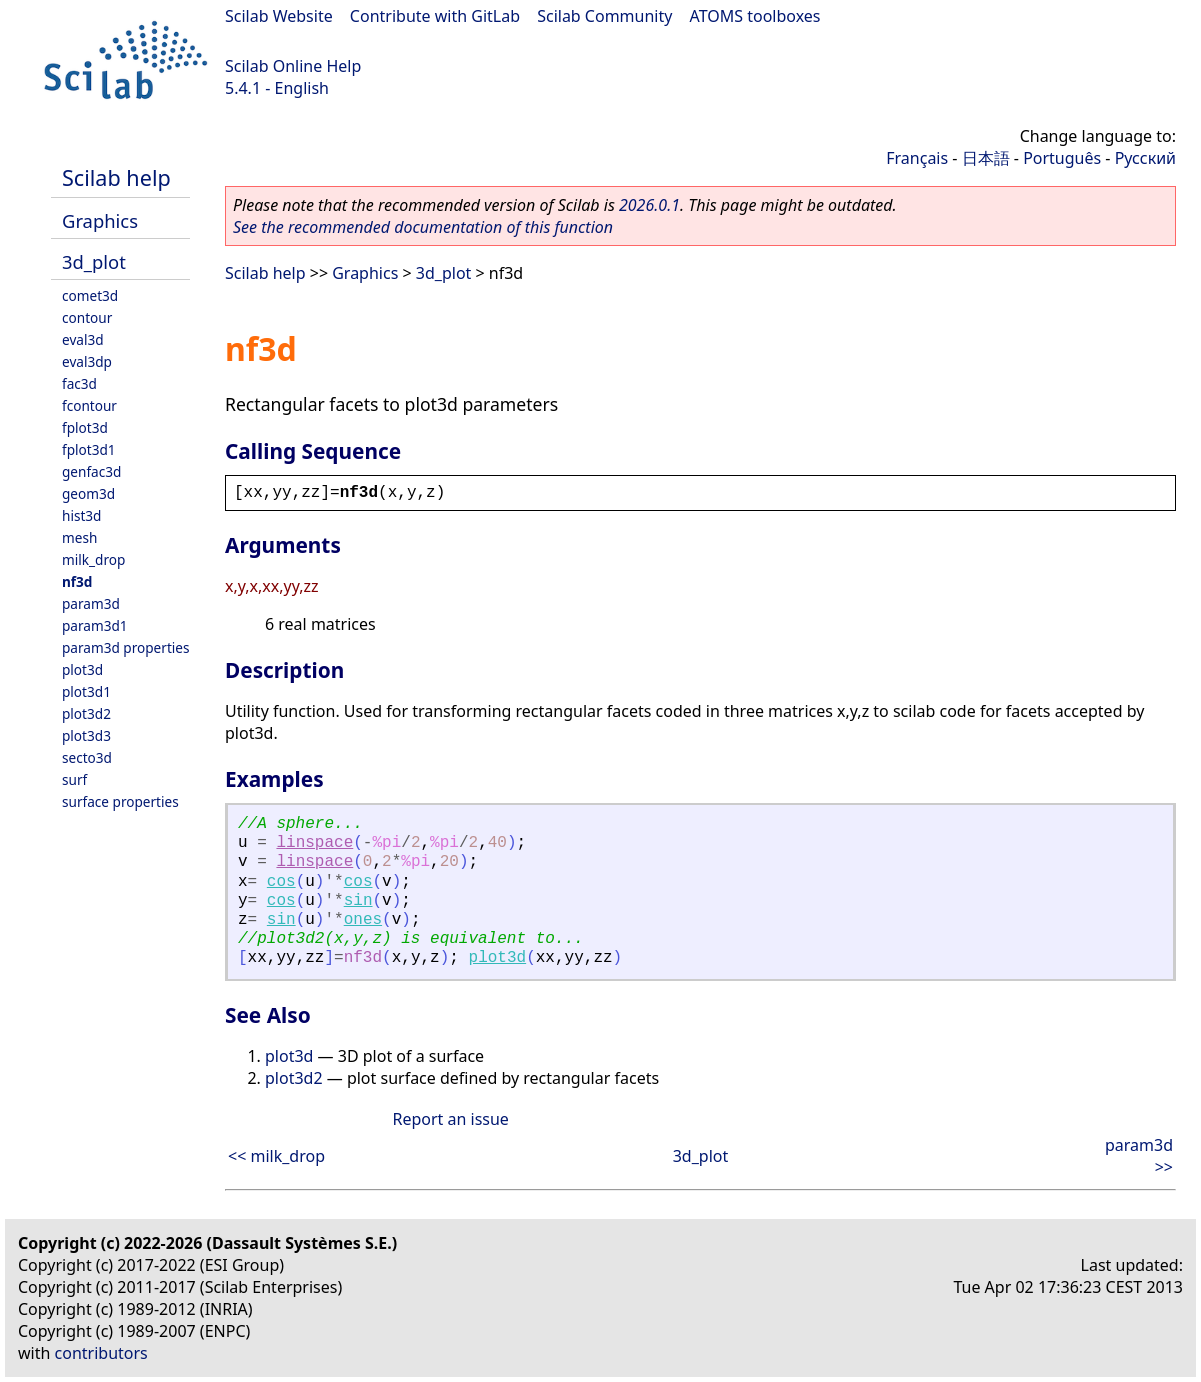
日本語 (986, 158)
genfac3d (91, 471)
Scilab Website (279, 16)
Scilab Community (604, 16)
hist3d (81, 515)
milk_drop (93, 559)
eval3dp (87, 361)
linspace (314, 843)
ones (363, 920)
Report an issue (450, 1119)
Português (1062, 158)
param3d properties (126, 647)
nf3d (77, 581)
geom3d (88, 493)
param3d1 (95, 625)
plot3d (82, 669)
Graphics (100, 220)
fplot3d (85, 427)
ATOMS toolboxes (755, 16)
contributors (101, 1353)
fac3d (79, 383)
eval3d (83, 339)
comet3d (90, 295)
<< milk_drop (276, 1156)
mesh (79, 537)
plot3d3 (86, 735)
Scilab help (116, 177)
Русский (1145, 158)
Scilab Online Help (293, 66)
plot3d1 (86, 691)
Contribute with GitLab (435, 16)
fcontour (89, 405)
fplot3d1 (89, 449)
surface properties (120, 801)
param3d (91, 603)
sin (358, 901)
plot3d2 (86, 713)
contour (87, 317)
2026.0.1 (649, 205)
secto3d (87, 757)
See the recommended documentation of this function (423, 227)
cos (281, 882)
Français (917, 158)
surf (74, 779)
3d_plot (94, 261)
